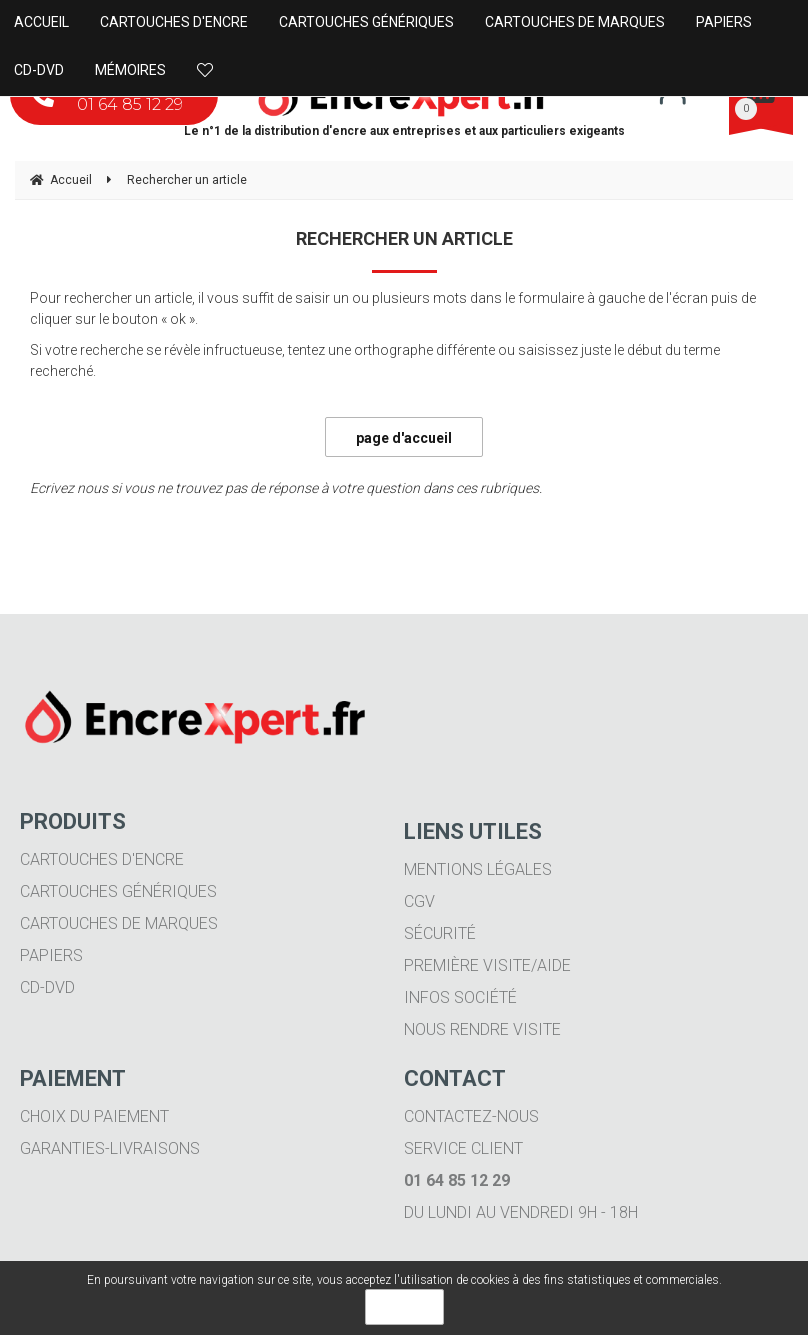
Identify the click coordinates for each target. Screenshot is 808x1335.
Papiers (51, 955)
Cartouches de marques (119, 923)
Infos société (460, 997)
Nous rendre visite (482, 1029)
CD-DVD (47, 987)
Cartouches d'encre (102, 859)
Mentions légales (478, 869)
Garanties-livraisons (110, 1148)
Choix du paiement (94, 1116)
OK (404, 1307)
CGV (419, 901)
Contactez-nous (471, 1116)
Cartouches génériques (118, 891)
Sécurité (440, 933)
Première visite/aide (487, 965)
